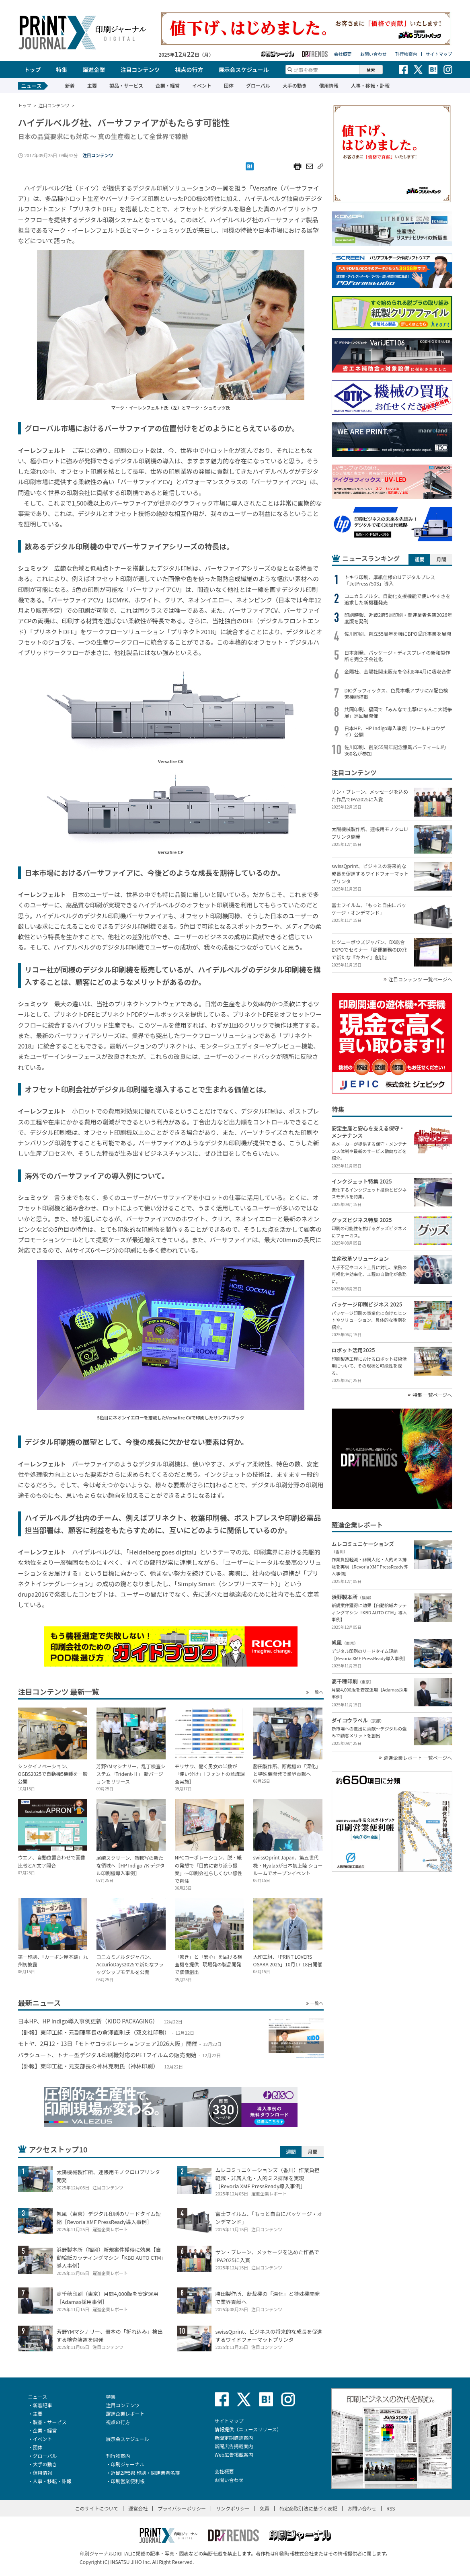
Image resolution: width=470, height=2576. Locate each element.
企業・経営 (168, 85)
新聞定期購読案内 (234, 2437)
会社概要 (343, 54)
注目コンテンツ (140, 70)
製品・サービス (126, 85)
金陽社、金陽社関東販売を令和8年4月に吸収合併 (398, 671)
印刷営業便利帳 (128, 2481)
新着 (70, 85)
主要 (92, 85)
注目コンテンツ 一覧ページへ (420, 979)
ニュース (37, 2396)
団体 (229, 85)
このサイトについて (97, 2508)
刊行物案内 (406, 54)
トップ (32, 70)
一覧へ (317, 1692)
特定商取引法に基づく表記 (308, 2508)
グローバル (258, 85)
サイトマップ (439, 54)
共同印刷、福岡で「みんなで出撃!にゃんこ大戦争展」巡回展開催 (398, 712)
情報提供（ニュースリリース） (248, 2429)
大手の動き (295, 85)
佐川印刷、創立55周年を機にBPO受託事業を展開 (398, 634)
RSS (390, 2508)
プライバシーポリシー (182, 2508)
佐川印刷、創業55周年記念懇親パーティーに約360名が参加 (395, 750)
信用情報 (329, 85)
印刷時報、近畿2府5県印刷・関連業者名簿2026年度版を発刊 (398, 618)
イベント (201, 85)
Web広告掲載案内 (234, 2454)
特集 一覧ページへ (432, 1394)
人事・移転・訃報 (370, 85)
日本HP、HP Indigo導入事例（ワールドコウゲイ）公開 (395, 731)
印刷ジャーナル (127, 2464)
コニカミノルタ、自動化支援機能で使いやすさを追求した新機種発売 (398, 599)
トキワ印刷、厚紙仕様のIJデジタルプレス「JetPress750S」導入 (390, 580)
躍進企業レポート (125, 2413)
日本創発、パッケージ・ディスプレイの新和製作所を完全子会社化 (397, 655)
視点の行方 (189, 70)
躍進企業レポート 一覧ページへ (418, 1757)
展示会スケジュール (244, 70)
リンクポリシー (233, 2508)
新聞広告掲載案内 (234, 2446)
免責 (264, 2508)
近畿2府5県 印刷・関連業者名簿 (145, 2472)
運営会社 (138, 2508)
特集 (62, 70)
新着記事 (42, 2405)
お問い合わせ (373, 54)
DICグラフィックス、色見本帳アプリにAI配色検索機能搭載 (396, 693)
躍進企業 (94, 70)
